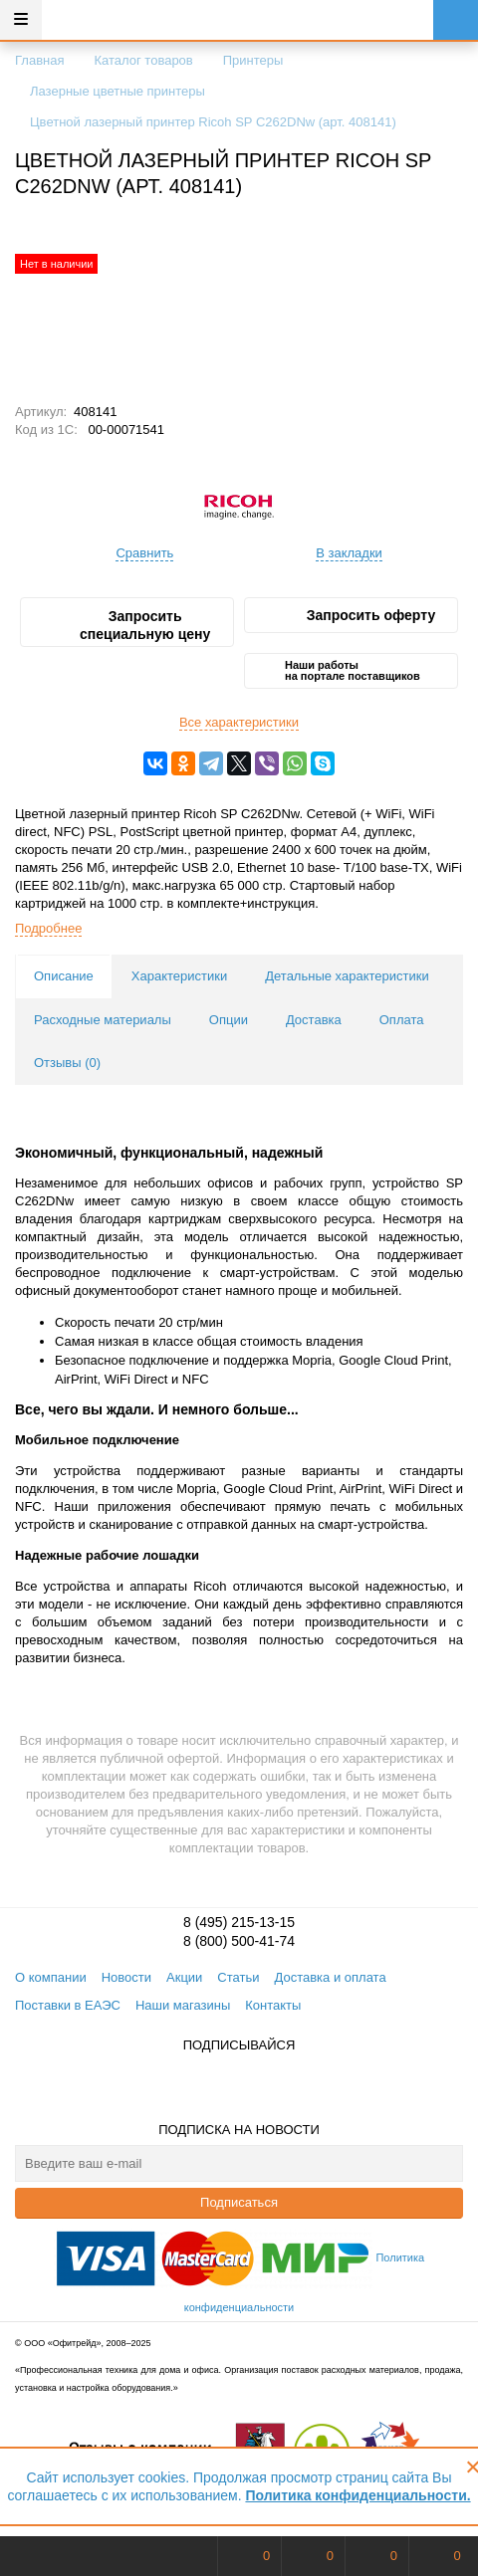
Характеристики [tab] (179, 975)
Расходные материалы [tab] (102, 1019)
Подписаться (239, 2202)
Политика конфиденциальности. (357, 2495)
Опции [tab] (228, 1019)
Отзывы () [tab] (67, 1062)
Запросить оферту (371, 615)
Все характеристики (239, 722)
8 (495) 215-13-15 (239, 1922)
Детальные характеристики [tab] (346, 975)
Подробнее (48, 928)
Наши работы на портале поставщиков (352, 670)
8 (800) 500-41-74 (239, 1941)
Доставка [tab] (314, 1019)
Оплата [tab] (401, 1019)
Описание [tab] (64, 975)
